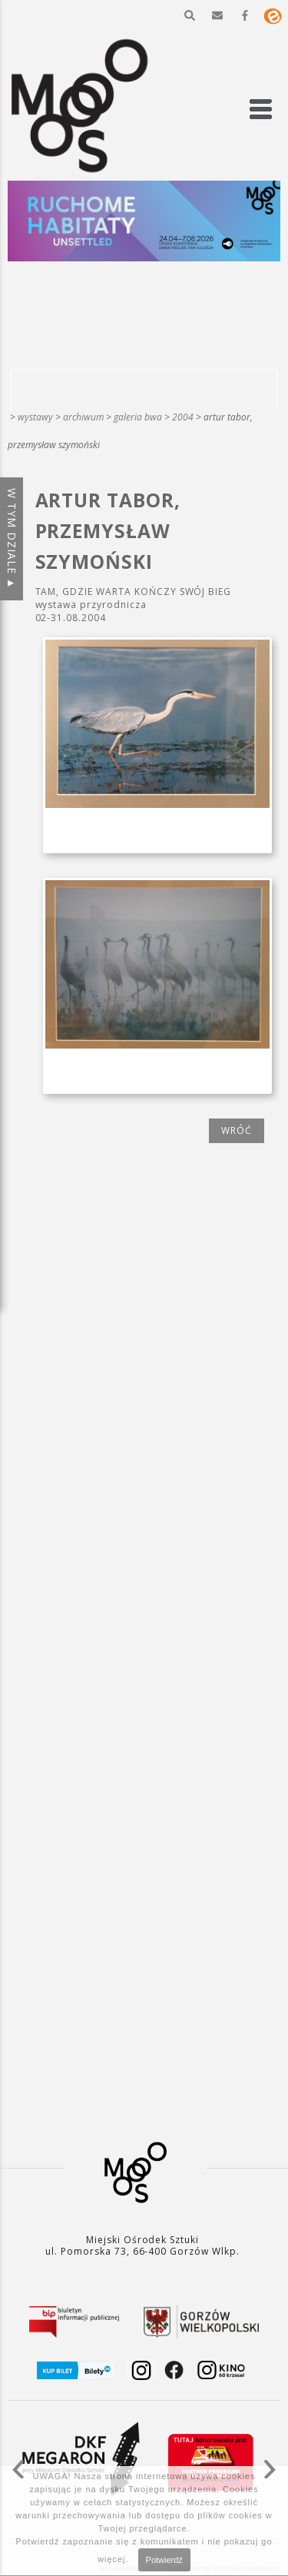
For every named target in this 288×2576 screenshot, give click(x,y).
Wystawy (35, 417)
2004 (183, 417)
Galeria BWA (138, 417)
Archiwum (83, 417)
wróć (236, 1130)
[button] (189, 15)
